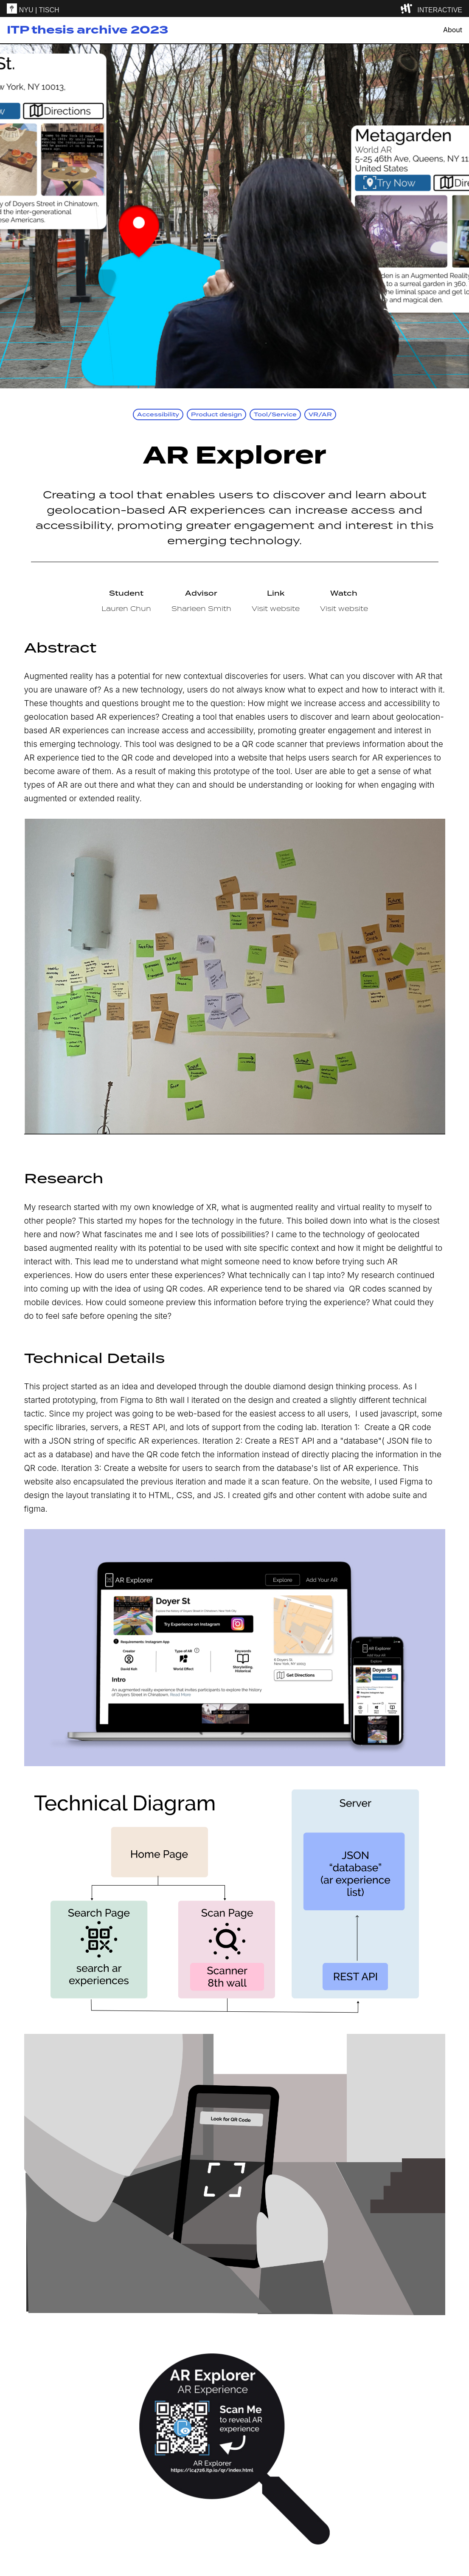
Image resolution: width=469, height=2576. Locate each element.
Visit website (276, 608)
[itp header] (234, 8)
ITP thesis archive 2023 (87, 30)
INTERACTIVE (439, 10)
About (452, 30)
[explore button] (408, 8)
